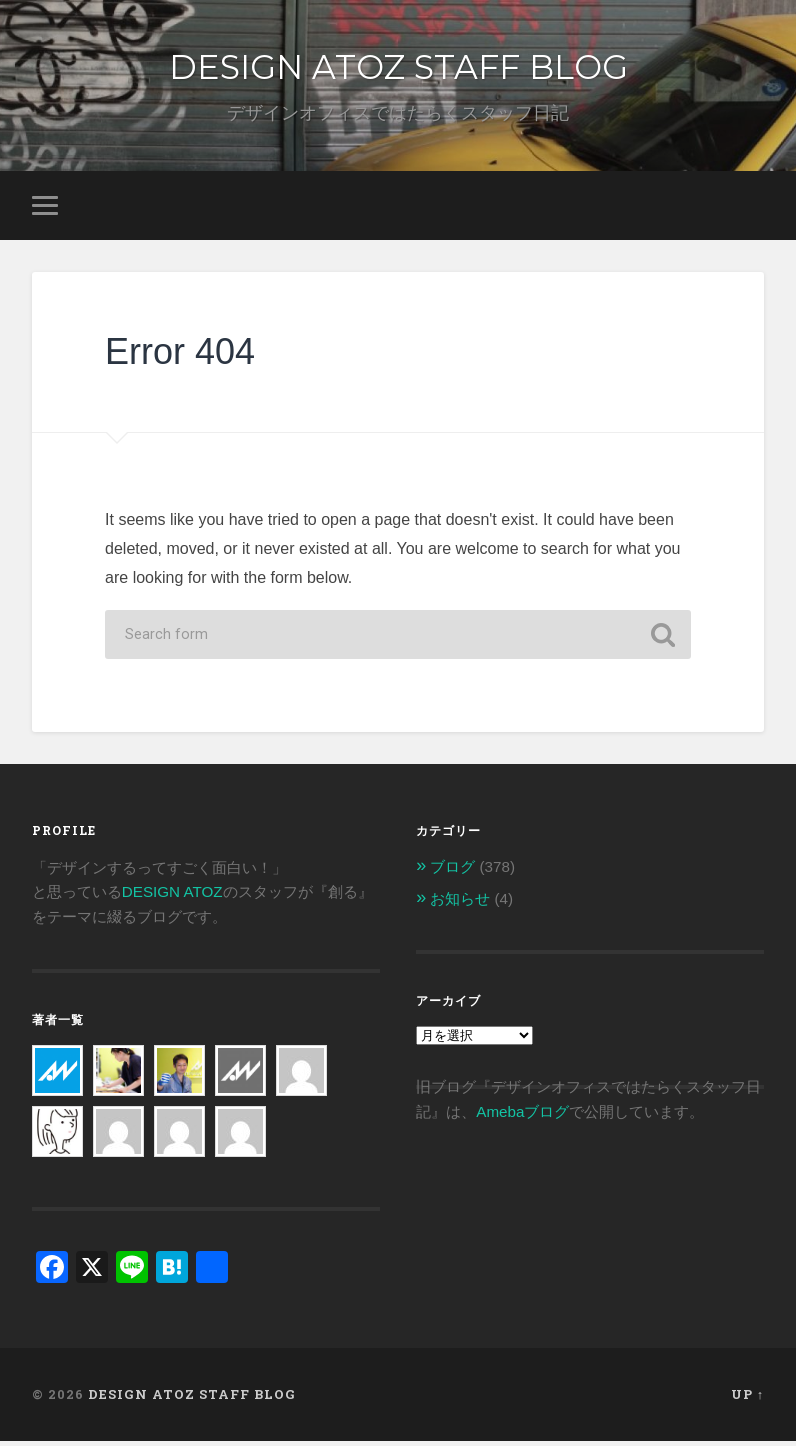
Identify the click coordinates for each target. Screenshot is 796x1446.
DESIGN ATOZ (172, 896)
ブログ (452, 871)
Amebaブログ (522, 1115)
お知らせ (460, 903)
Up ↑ (747, 1399)
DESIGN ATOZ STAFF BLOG (398, 68)
